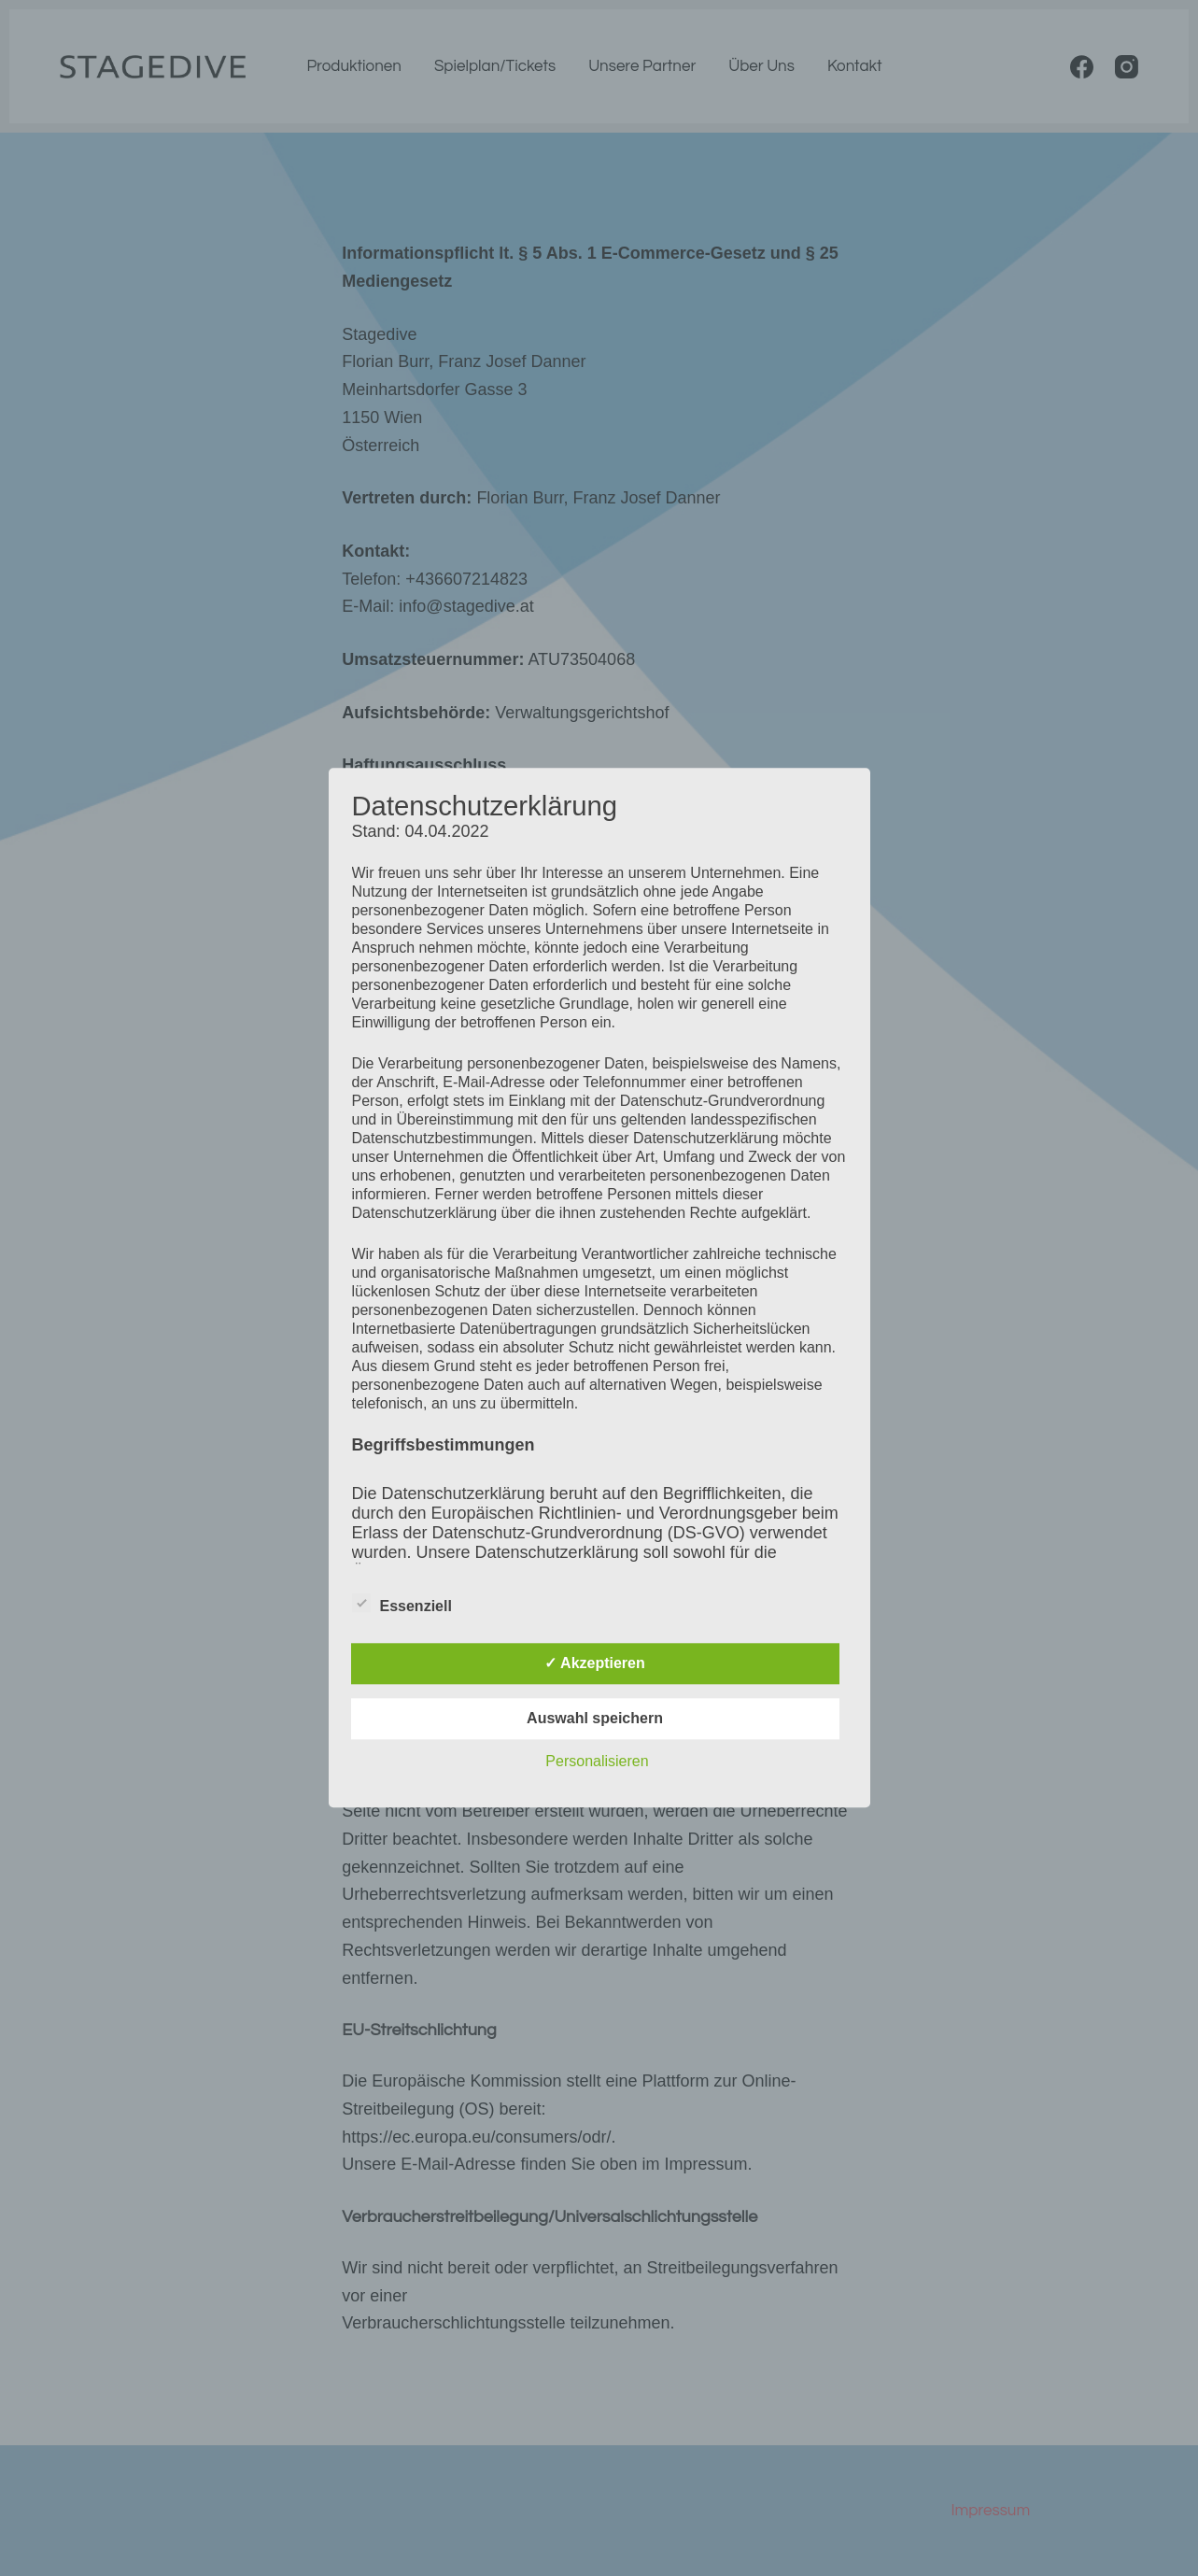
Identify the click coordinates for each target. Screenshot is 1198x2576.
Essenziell (402, 1603)
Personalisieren (596, 1762)
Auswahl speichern (595, 1719)
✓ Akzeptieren (594, 1664)
